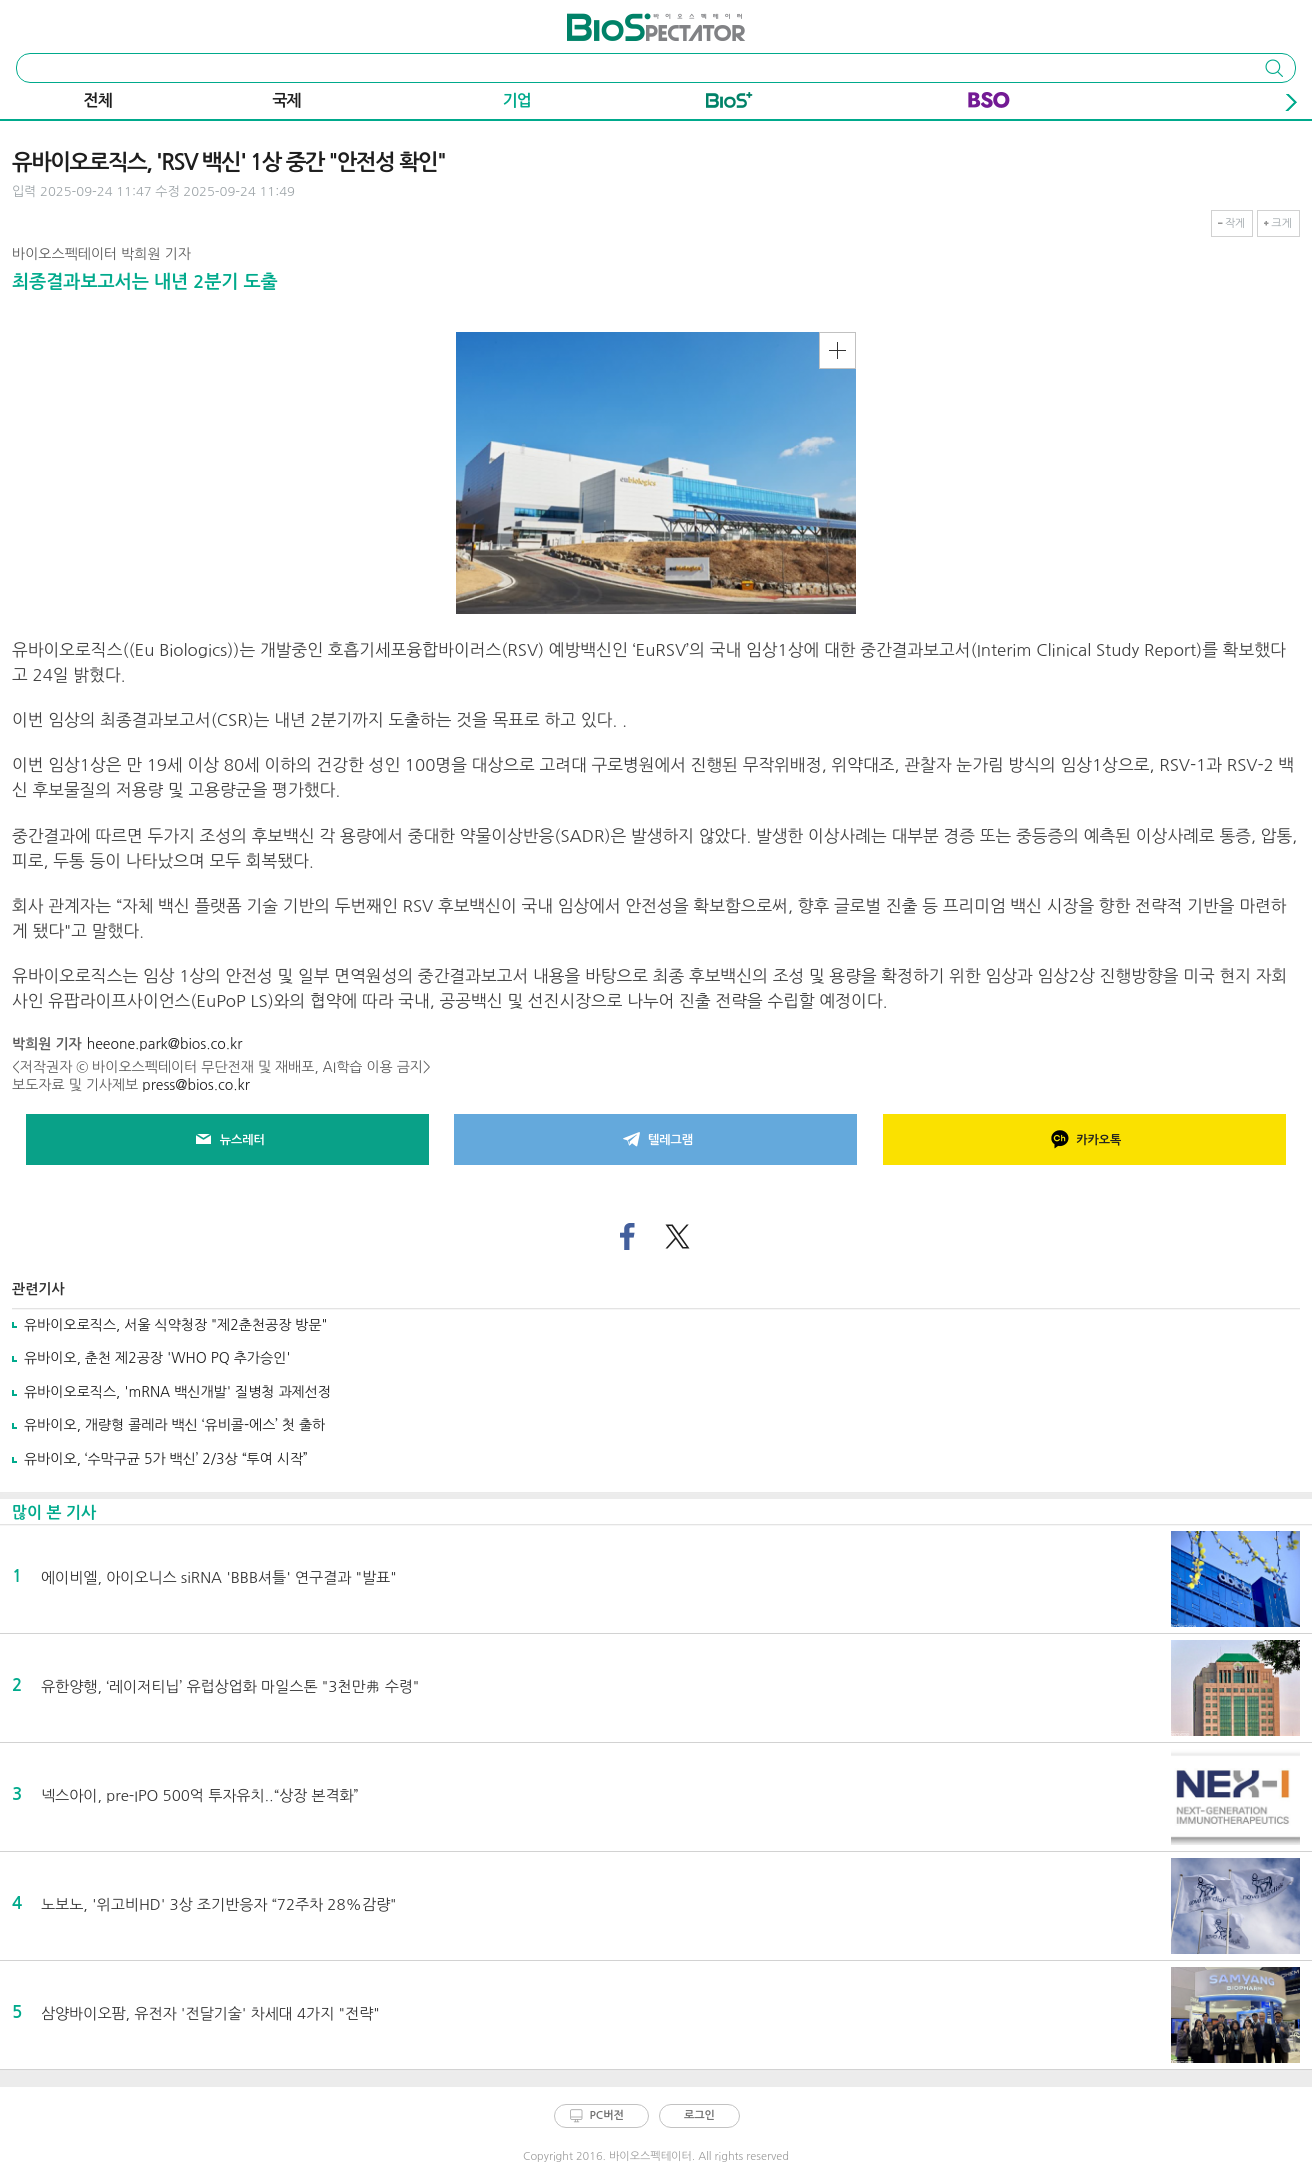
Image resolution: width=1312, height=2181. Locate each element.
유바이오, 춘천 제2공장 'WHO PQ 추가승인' (157, 1358)
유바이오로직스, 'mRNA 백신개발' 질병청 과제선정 (177, 1392)
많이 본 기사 (54, 1512)
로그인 (699, 2115)
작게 (1235, 223)
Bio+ (729, 104)
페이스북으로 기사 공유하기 (627, 1237)
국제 (287, 100)
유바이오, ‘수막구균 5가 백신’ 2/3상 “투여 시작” (166, 1459)
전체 (98, 100)
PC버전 (607, 2115)
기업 (517, 100)
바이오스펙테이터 (619, 20)
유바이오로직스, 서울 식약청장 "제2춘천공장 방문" (176, 1325)
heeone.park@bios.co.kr (165, 1044)
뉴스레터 (228, 1140)
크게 (1281, 223)
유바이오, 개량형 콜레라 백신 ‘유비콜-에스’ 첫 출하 (174, 1425)
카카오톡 (1084, 1140)
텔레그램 (656, 1140)
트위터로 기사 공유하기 (677, 1237)
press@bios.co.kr (196, 1085)
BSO (989, 104)
